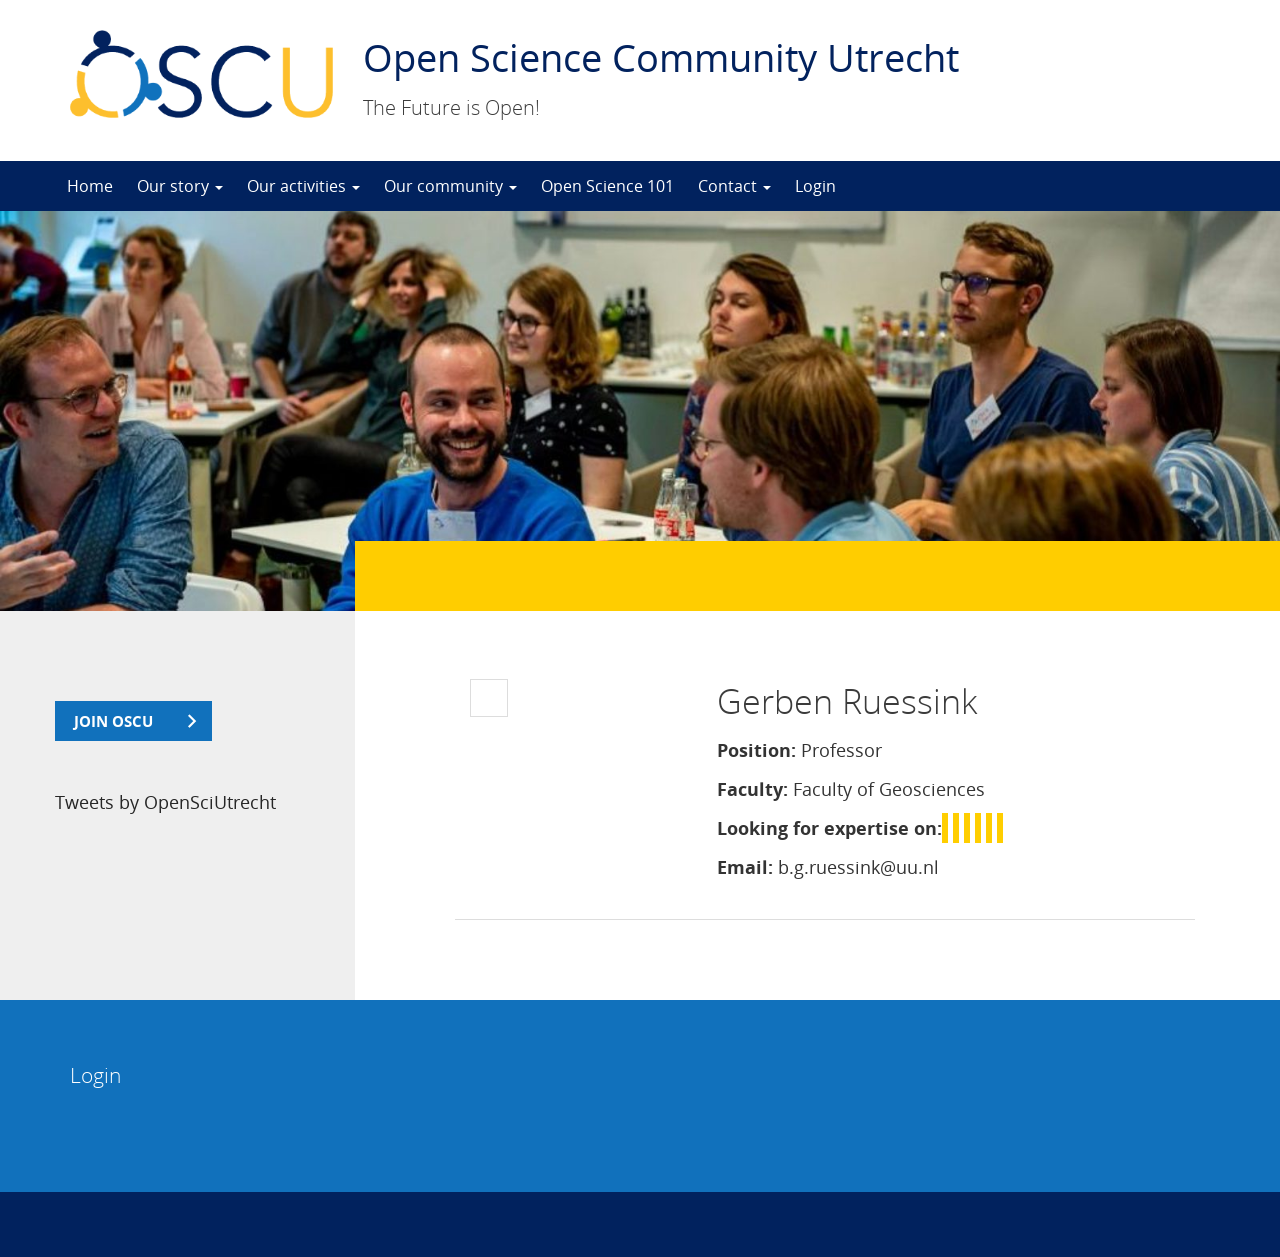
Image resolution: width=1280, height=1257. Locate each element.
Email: (745, 867)
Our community (450, 186)
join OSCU (113, 721)
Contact (734, 186)
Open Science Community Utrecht (661, 57)
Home (90, 186)
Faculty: (752, 789)
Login (815, 186)
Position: (756, 750)
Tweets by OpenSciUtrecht (165, 802)
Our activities (303, 186)
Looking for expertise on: (829, 828)
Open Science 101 (607, 186)
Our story (180, 186)
